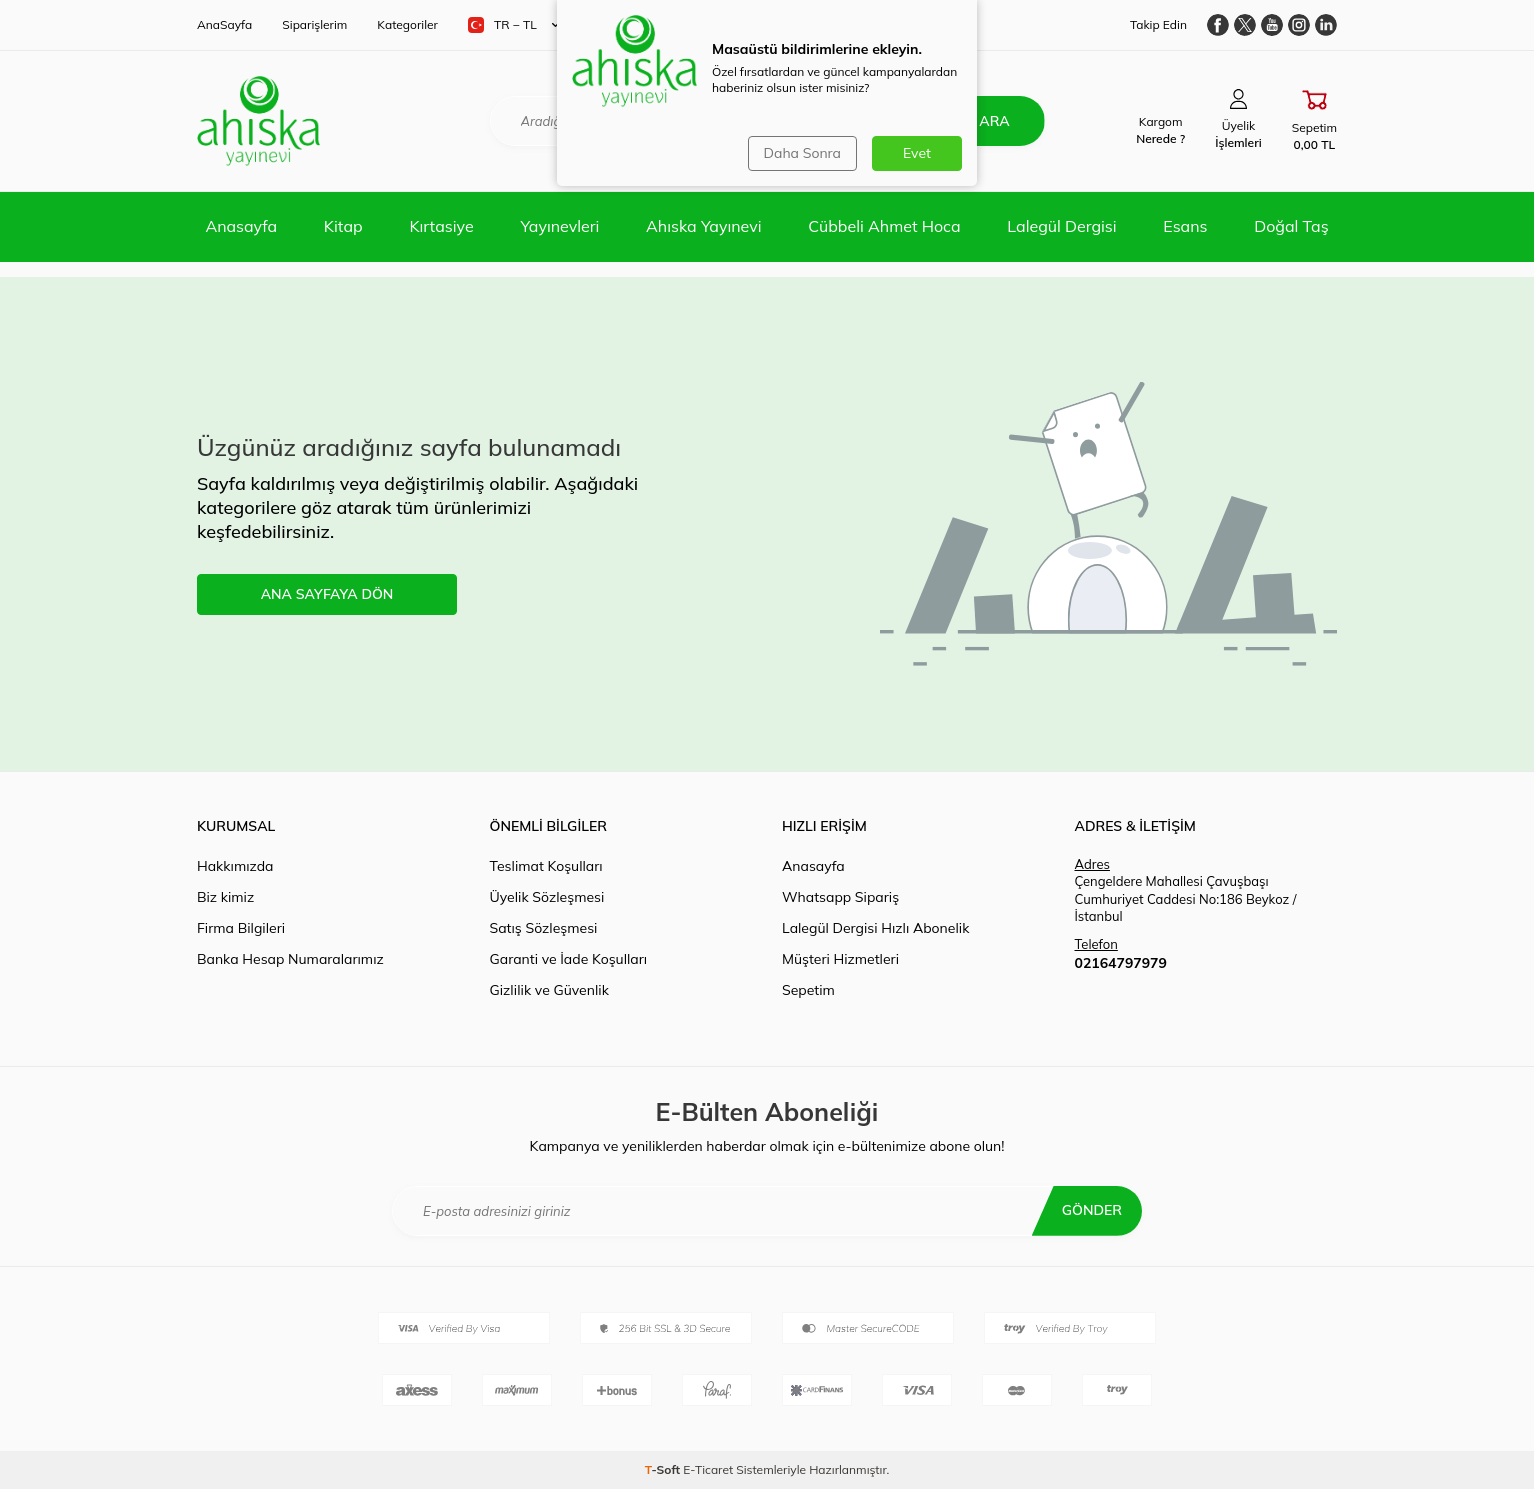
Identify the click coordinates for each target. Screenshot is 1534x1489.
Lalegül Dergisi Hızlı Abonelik (875, 928)
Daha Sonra (802, 153)
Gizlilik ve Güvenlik (549, 990)
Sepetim (808, 990)
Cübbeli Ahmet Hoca (884, 226)
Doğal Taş (1291, 226)
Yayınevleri (559, 226)
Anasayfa (241, 226)
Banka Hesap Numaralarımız (290, 959)
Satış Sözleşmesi (544, 928)
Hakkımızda (235, 866)
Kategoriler (407, 24)
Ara (994, 121)
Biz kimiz (225, 897)
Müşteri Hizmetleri (840, 959)
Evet (917, 153)
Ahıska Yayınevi (703, 226)
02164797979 (1121, 963)
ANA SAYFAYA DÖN (327, 594)
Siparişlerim (314, 24)
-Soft (664, 1469)
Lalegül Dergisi (1061, 226)
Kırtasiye (441, 226)
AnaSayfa (224, 24)
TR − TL (513, 25)
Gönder (1092, 1210)
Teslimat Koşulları (546, 866)
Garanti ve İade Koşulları (569, 959)
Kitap (343, 226)
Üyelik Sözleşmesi (547, 897)
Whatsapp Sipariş (840, 897)
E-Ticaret (708, 1469)
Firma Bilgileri (241, 928)
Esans (1185, 226)
